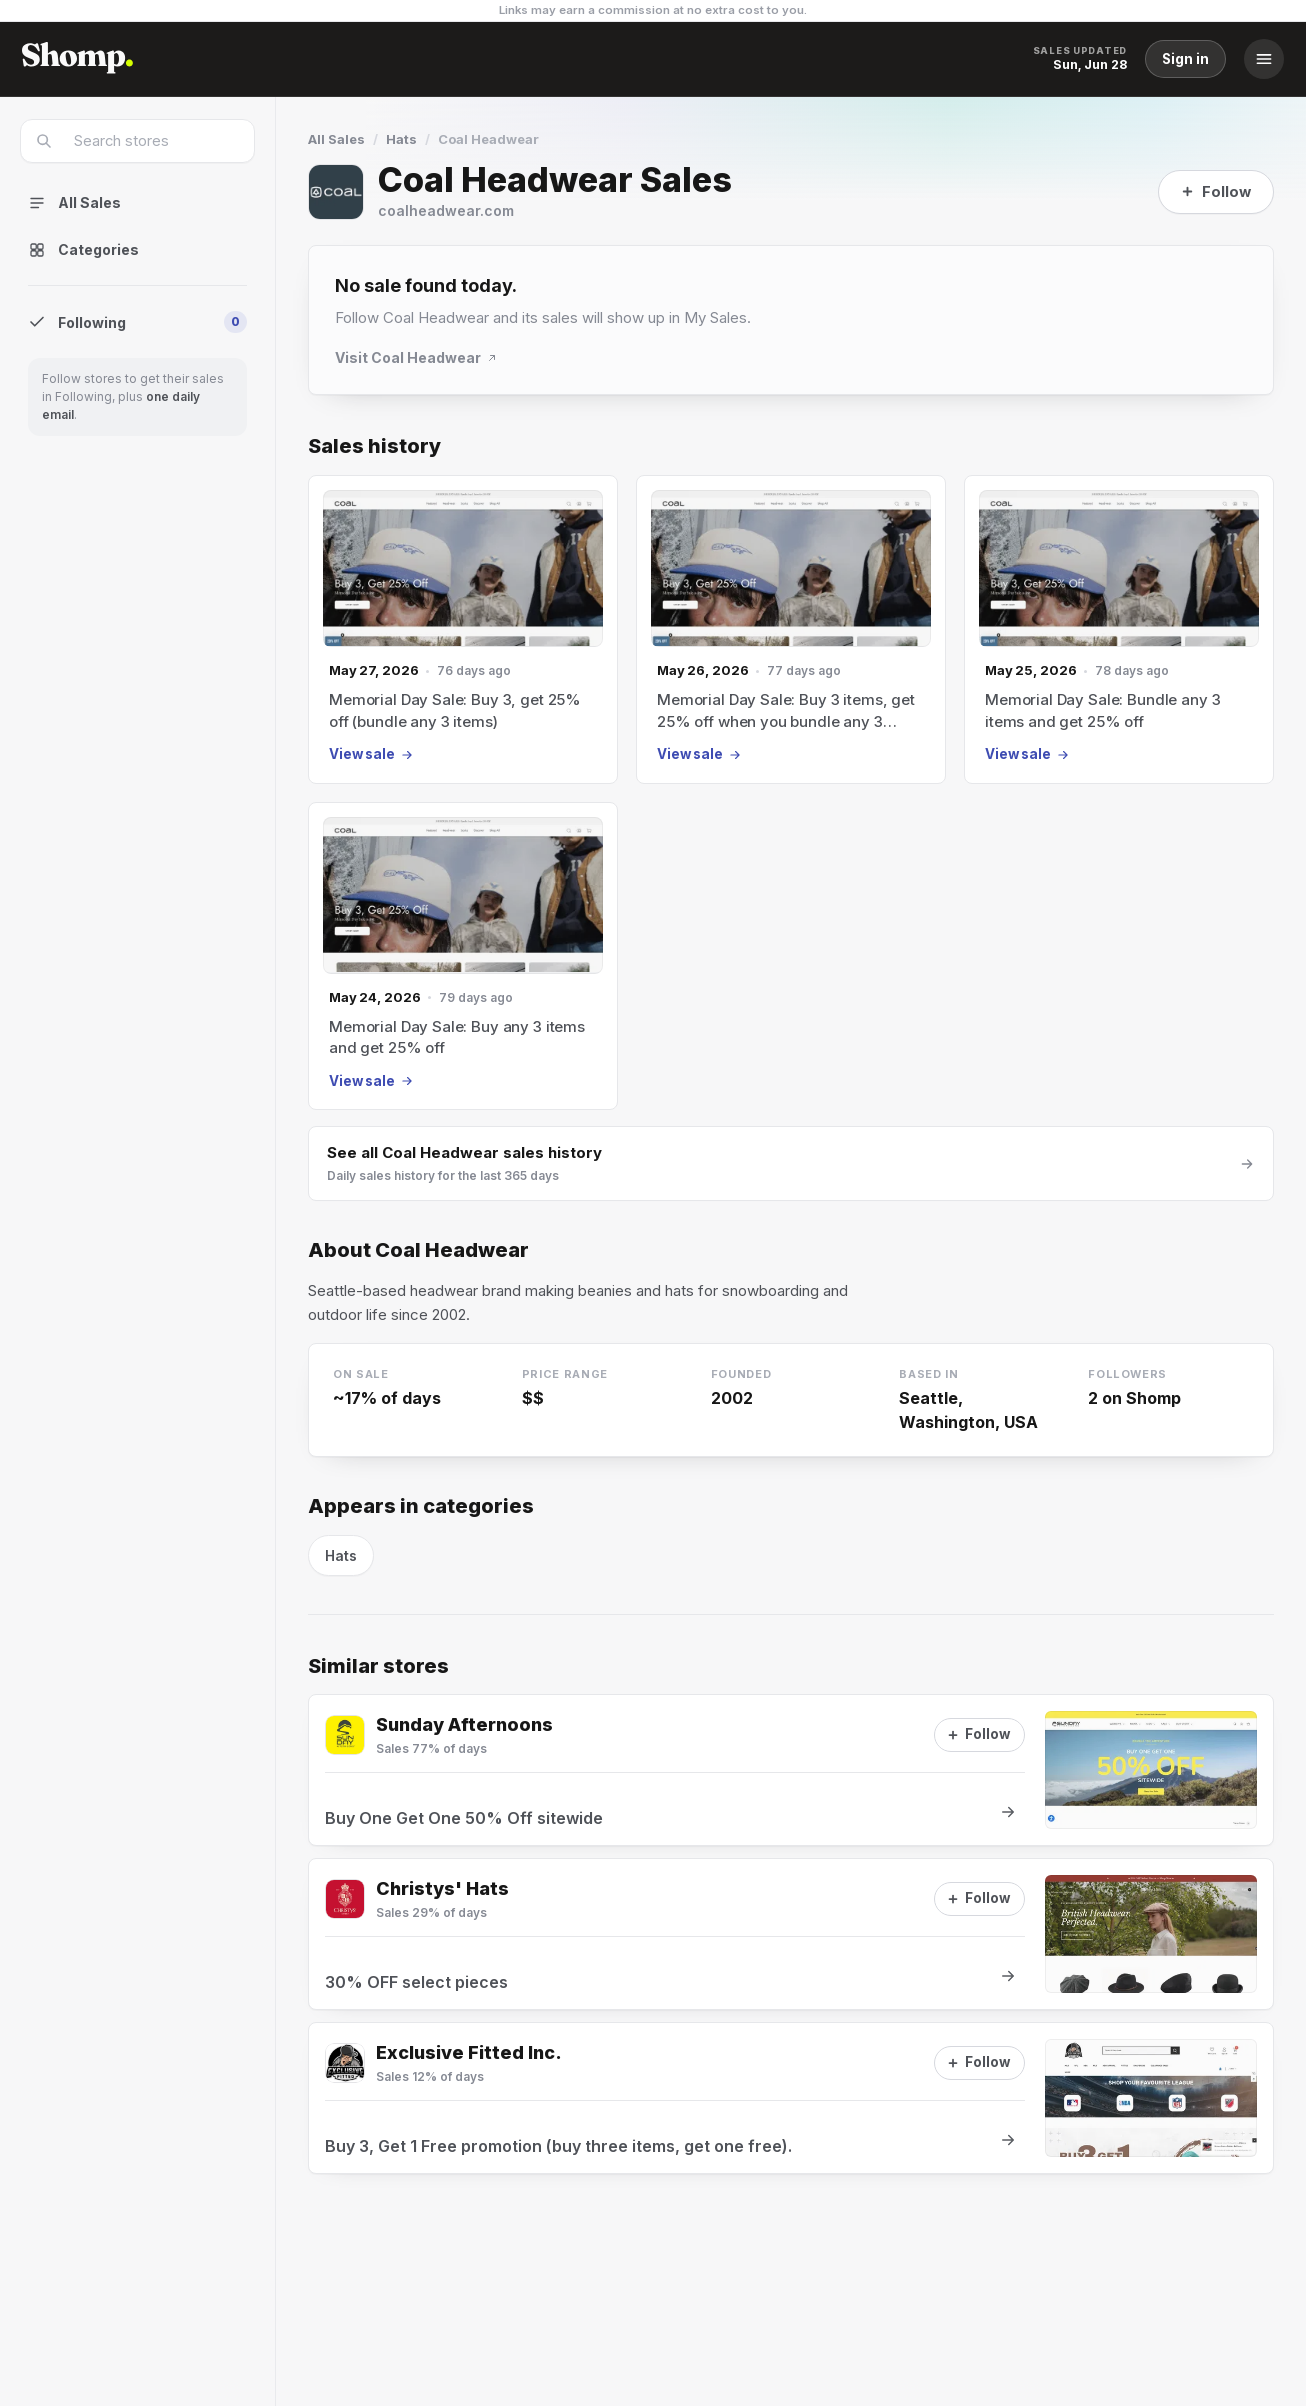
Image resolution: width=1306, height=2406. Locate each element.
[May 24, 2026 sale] (463, 956)
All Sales (336, 139)
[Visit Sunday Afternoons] (345, 1735)
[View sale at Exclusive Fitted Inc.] (791, 2098)
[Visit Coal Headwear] (336, 192)
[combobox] (150, 141)
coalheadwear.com (446, 210)
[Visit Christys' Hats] (345, 1899)
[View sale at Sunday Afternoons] (791, 1770)
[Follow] (1216, 192)
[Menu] (1264, 59)
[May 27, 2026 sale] (463, 629)
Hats (401, 139)
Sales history (374, 446)
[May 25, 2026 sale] (1119, 629)
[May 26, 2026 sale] (791, 629)
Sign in (1185, 59)
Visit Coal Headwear (416, 357)
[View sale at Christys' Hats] (791, 1934)
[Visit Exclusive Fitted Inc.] (345, 2063)
